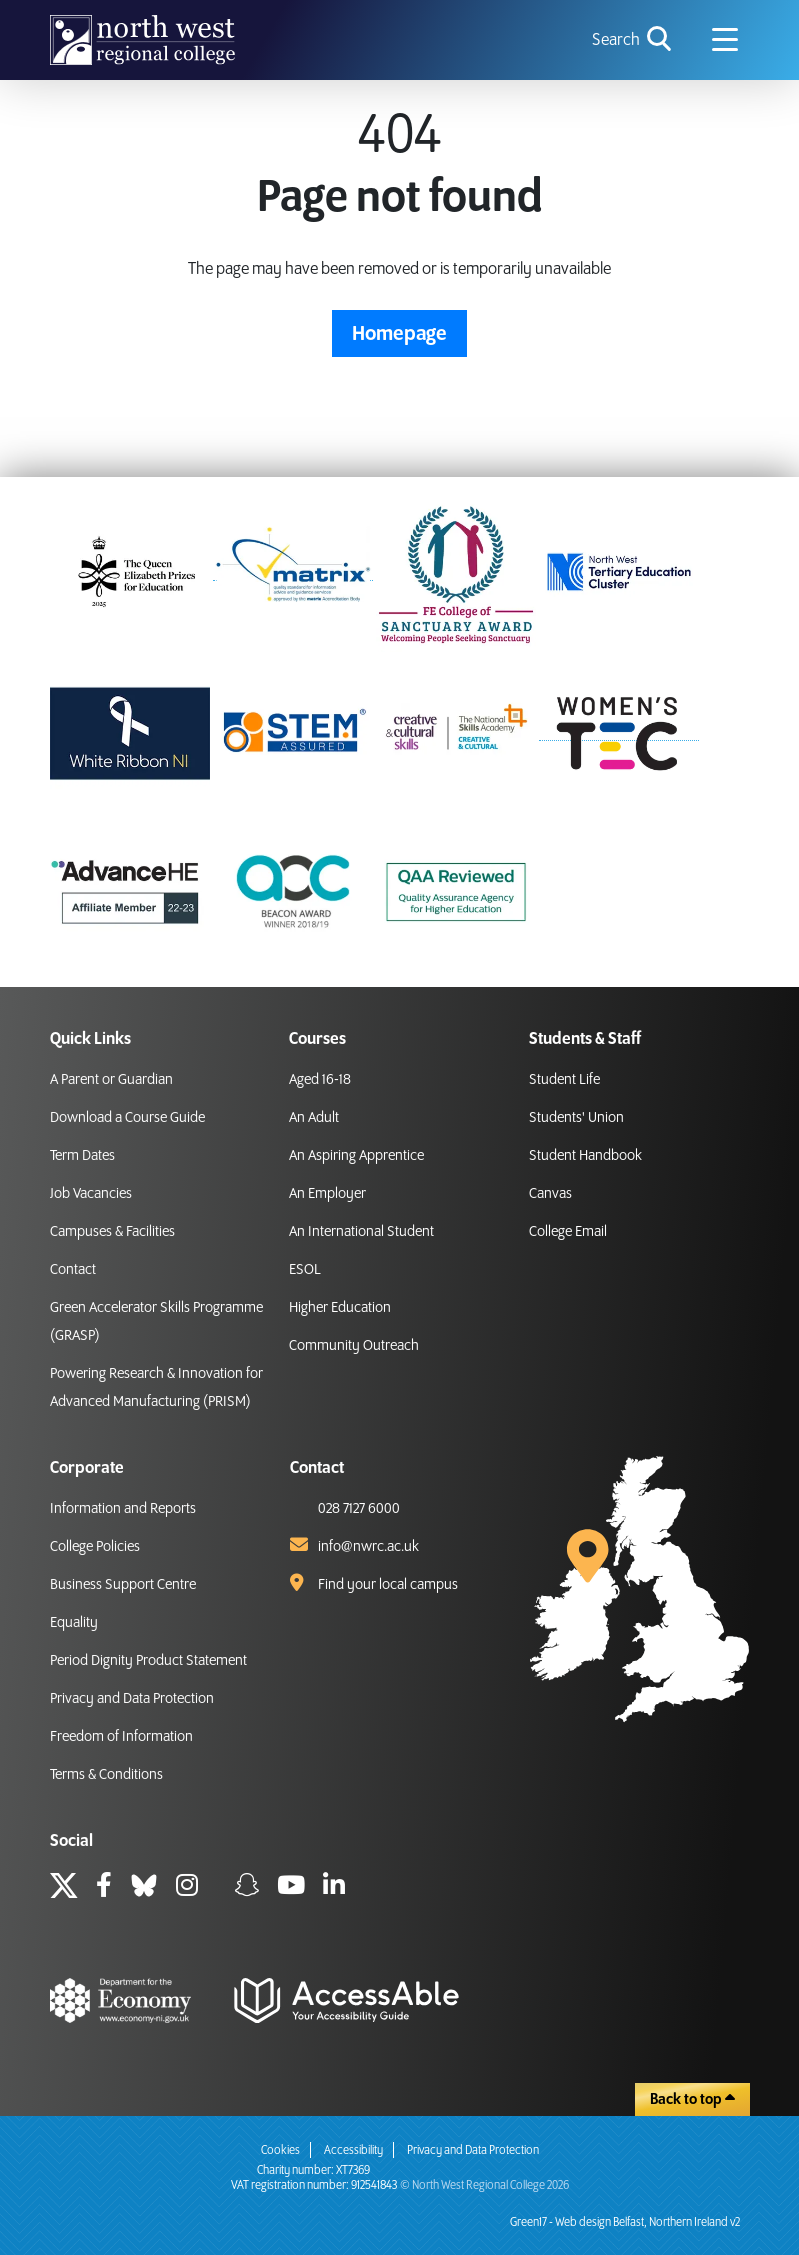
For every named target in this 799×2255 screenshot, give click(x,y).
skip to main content (15, 15)
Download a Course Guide (127, 1118)
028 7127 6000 (359, 1509)
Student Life (564, 1080)
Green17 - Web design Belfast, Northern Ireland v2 (625, 2222)
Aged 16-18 (320, 1080)
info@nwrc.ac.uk (368, 1547)
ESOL (305, 1270)
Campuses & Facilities (112, 1232)
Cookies (280, 2150)
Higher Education (340, 1308)
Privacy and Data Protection (132, 1699)
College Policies (95, 1547)
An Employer (327, 1194)
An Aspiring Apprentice (356, 1156)
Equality (74, 1623)
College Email (568, 1232)
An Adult (314, 1118)
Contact (73, 1270)
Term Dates (82, 1156)
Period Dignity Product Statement (148, 1661)
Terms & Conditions (106, 1775)
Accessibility (353, 2150)
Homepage (399, 334)
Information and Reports (123, 1509)
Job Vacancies (91, 1194)
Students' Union (576, 1118)
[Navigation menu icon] (725, 40)
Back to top (692, 2099)
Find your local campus (388, 1585)
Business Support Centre (123, 1585)
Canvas (550, 1194)
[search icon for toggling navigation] (633, 40)
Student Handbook (585, 1156)
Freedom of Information (121, 1737)
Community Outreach (354, 1346)
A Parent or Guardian (111, 1080)
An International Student (361, 1232)
